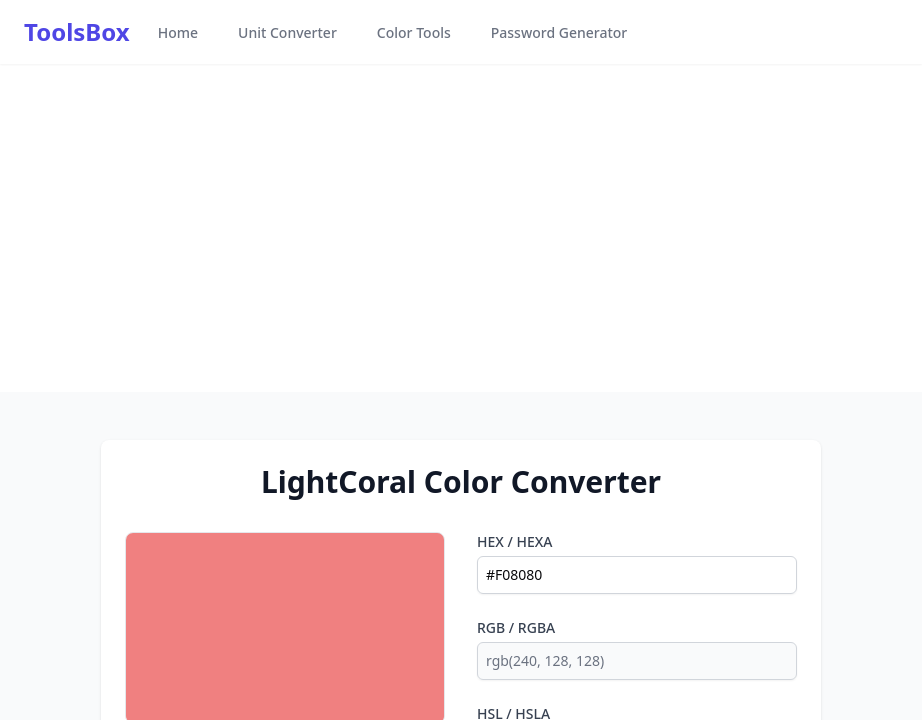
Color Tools (414, 32)
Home (178, 32)
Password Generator (559, 32)
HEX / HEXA (515, 541)
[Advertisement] (461, 228)
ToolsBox (77, 32)
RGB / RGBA (516, 627)
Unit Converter (287, 32)
